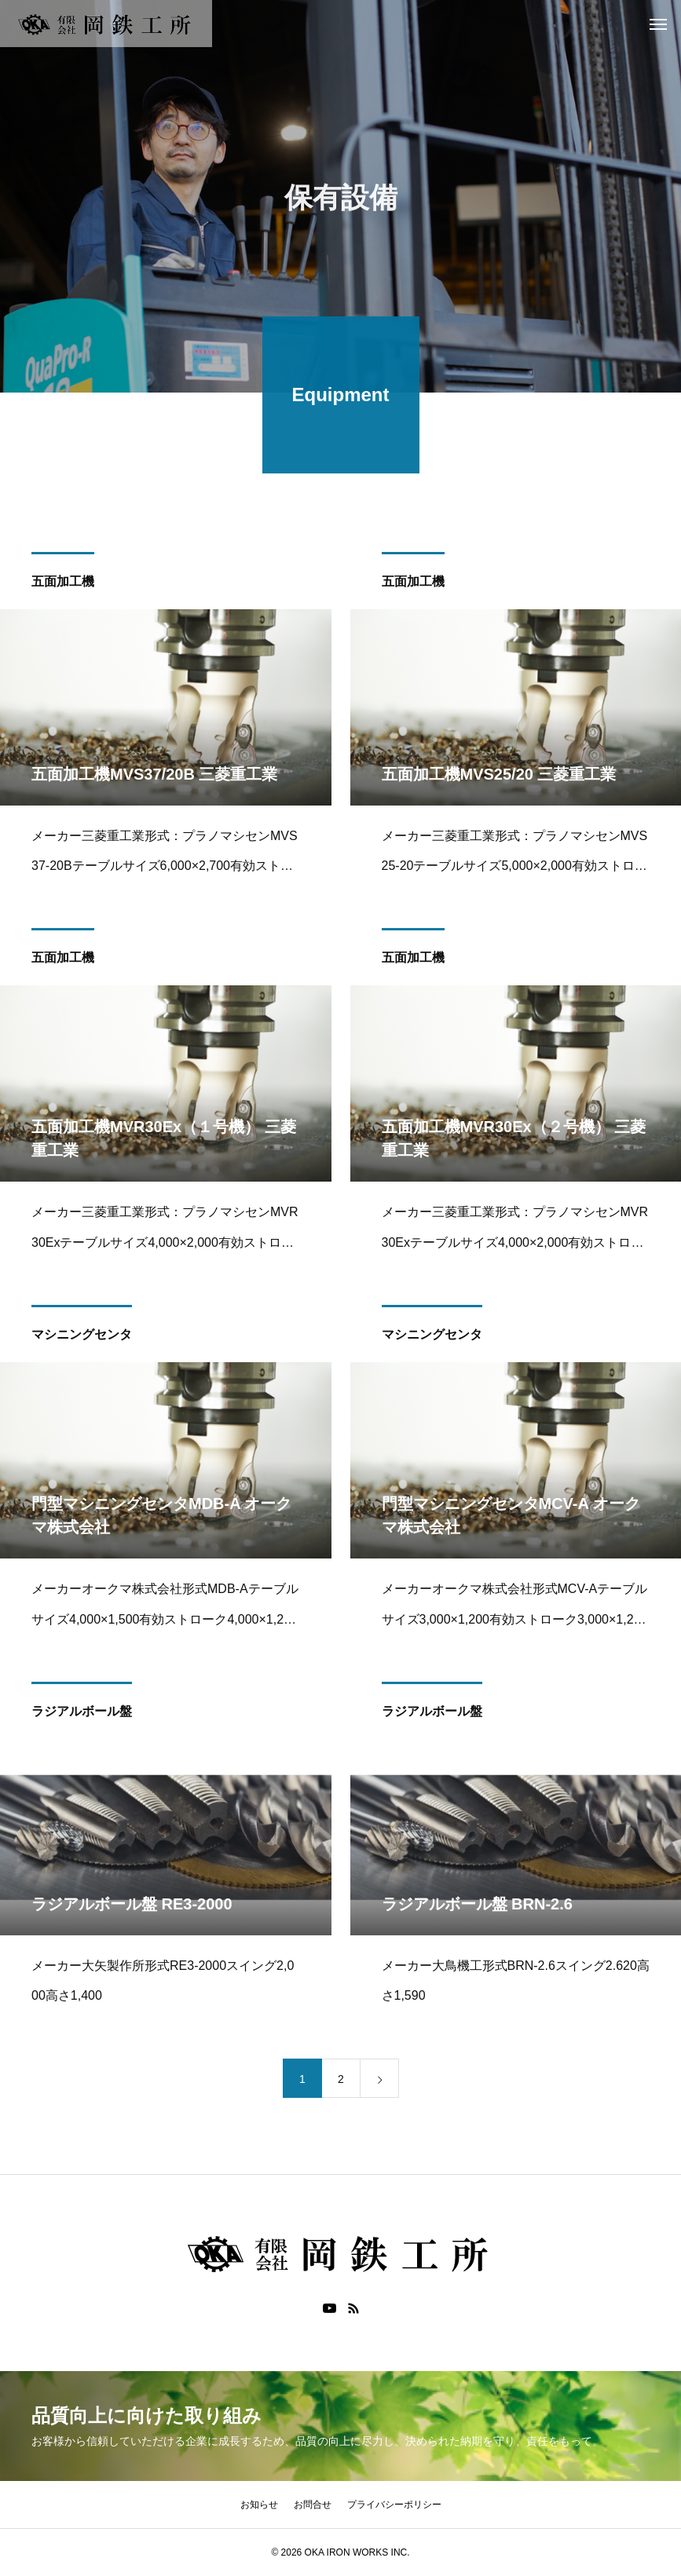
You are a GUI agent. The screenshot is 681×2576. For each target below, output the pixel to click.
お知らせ (259, 2504)
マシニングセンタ (81, 1337)
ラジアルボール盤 (81, 1714)
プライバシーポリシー (394, 2504)
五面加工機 (62, 584)
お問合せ (312, 2504)
